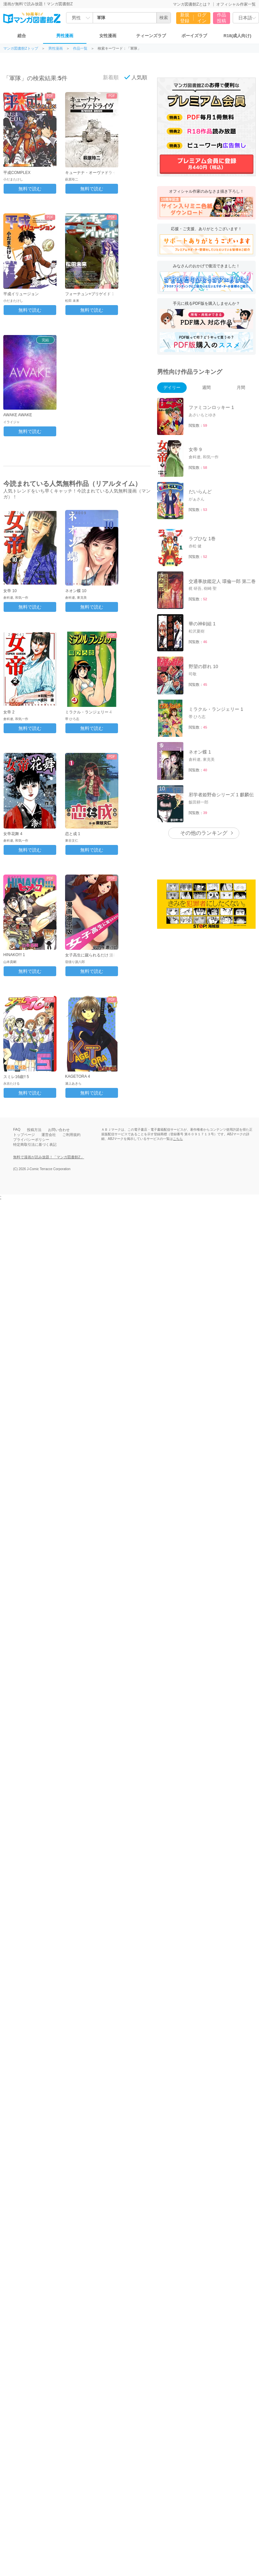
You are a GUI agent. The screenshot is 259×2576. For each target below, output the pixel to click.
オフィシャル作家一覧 (236, 4)
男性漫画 (64, 35)
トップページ (24, 1135)
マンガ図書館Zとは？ (192, 4)
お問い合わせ (59, 1130)
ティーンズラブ (151, 35)
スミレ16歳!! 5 (16, 1076)
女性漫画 (107, 35)
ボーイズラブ (194, 35)
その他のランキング (203, 833)
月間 (241, 387)
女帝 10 (10, 591)
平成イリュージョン (21, 294)
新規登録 (184, 17)
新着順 (107, 77)
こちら (178, 1139)
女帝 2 (8, 712)
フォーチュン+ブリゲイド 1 (89, 294)
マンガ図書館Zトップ (20, 48)
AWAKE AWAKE (17, 415)
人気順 (135, 77)
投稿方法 (34, 1130)
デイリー (171, 387)
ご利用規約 (71, 1135)
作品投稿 (221, 17)
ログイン (201, 17)
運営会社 (48, 1135)
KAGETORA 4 (77, 1076)
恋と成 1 (72, 833)
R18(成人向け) (237, 35)
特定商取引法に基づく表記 (35, 1144)
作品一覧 (80, 48)
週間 (206, 387)
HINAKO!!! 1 (14, 954)
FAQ (16, 1129)
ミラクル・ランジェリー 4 (88, 712)
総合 (21, 35)
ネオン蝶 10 (75, 591)
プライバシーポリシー (31, 1140)
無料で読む (29, 188)
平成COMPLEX (17, 172)
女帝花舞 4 (12, 833)
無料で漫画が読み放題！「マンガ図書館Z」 (48, 1157)
